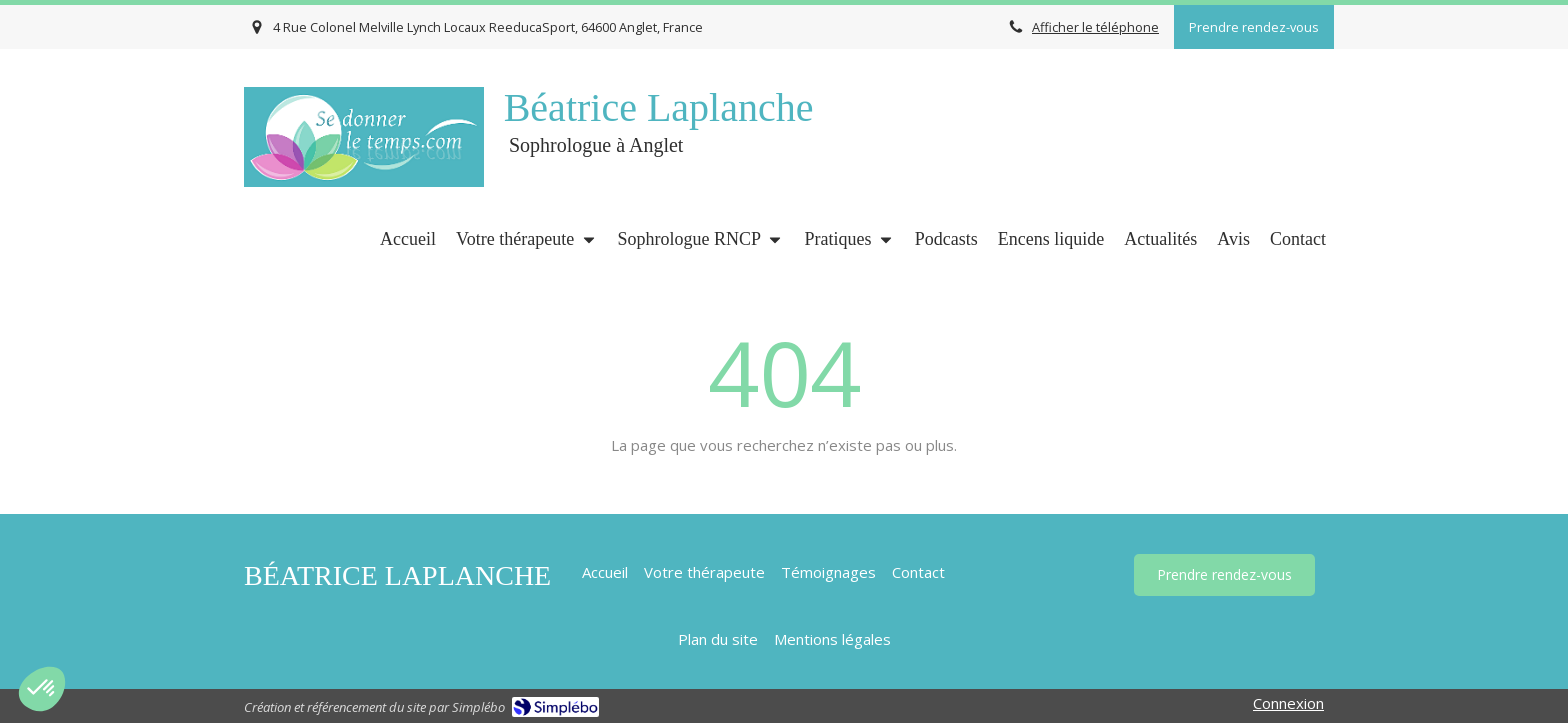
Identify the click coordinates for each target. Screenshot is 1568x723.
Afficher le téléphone (1095, 27)
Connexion (1288, 703)
